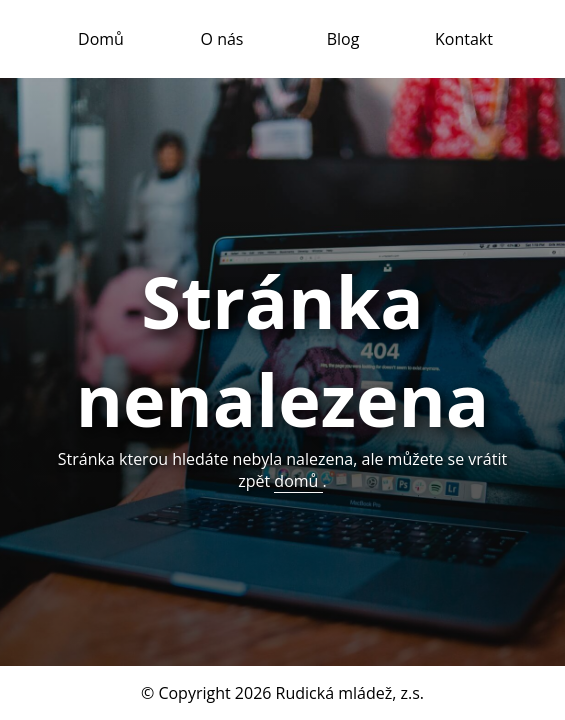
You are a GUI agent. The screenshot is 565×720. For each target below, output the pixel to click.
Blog (343, 39)
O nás (222, 39)
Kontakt (464, 39)
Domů (101, 39)
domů (298, 481)
